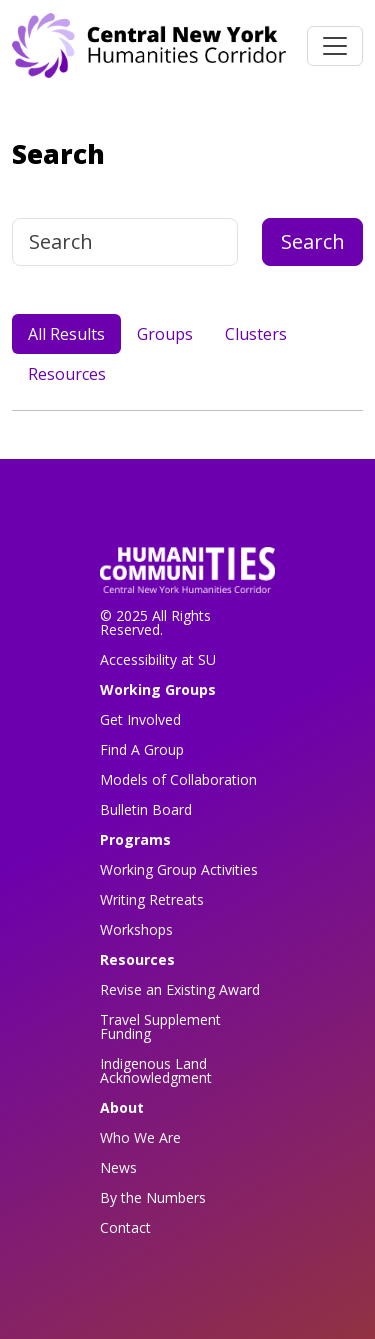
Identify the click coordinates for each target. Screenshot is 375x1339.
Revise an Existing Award (180, 989)
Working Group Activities (179, 869)
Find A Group (142, 749)
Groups (165, 334)
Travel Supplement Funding (160, 1026)
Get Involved (140, 719)
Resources (67, 374)
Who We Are (140, 1137)
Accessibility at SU (158, 659)
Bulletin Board (146, 809)
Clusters (256, 334)
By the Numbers (153, 1197)
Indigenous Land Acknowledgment (156, 1070)
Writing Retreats (152, 899)
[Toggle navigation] (335, 46)
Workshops (136, 929)
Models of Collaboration (178, 779)
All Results (66, 334)
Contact (125, 1227)
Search (313, 241)
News (118, 1167)
